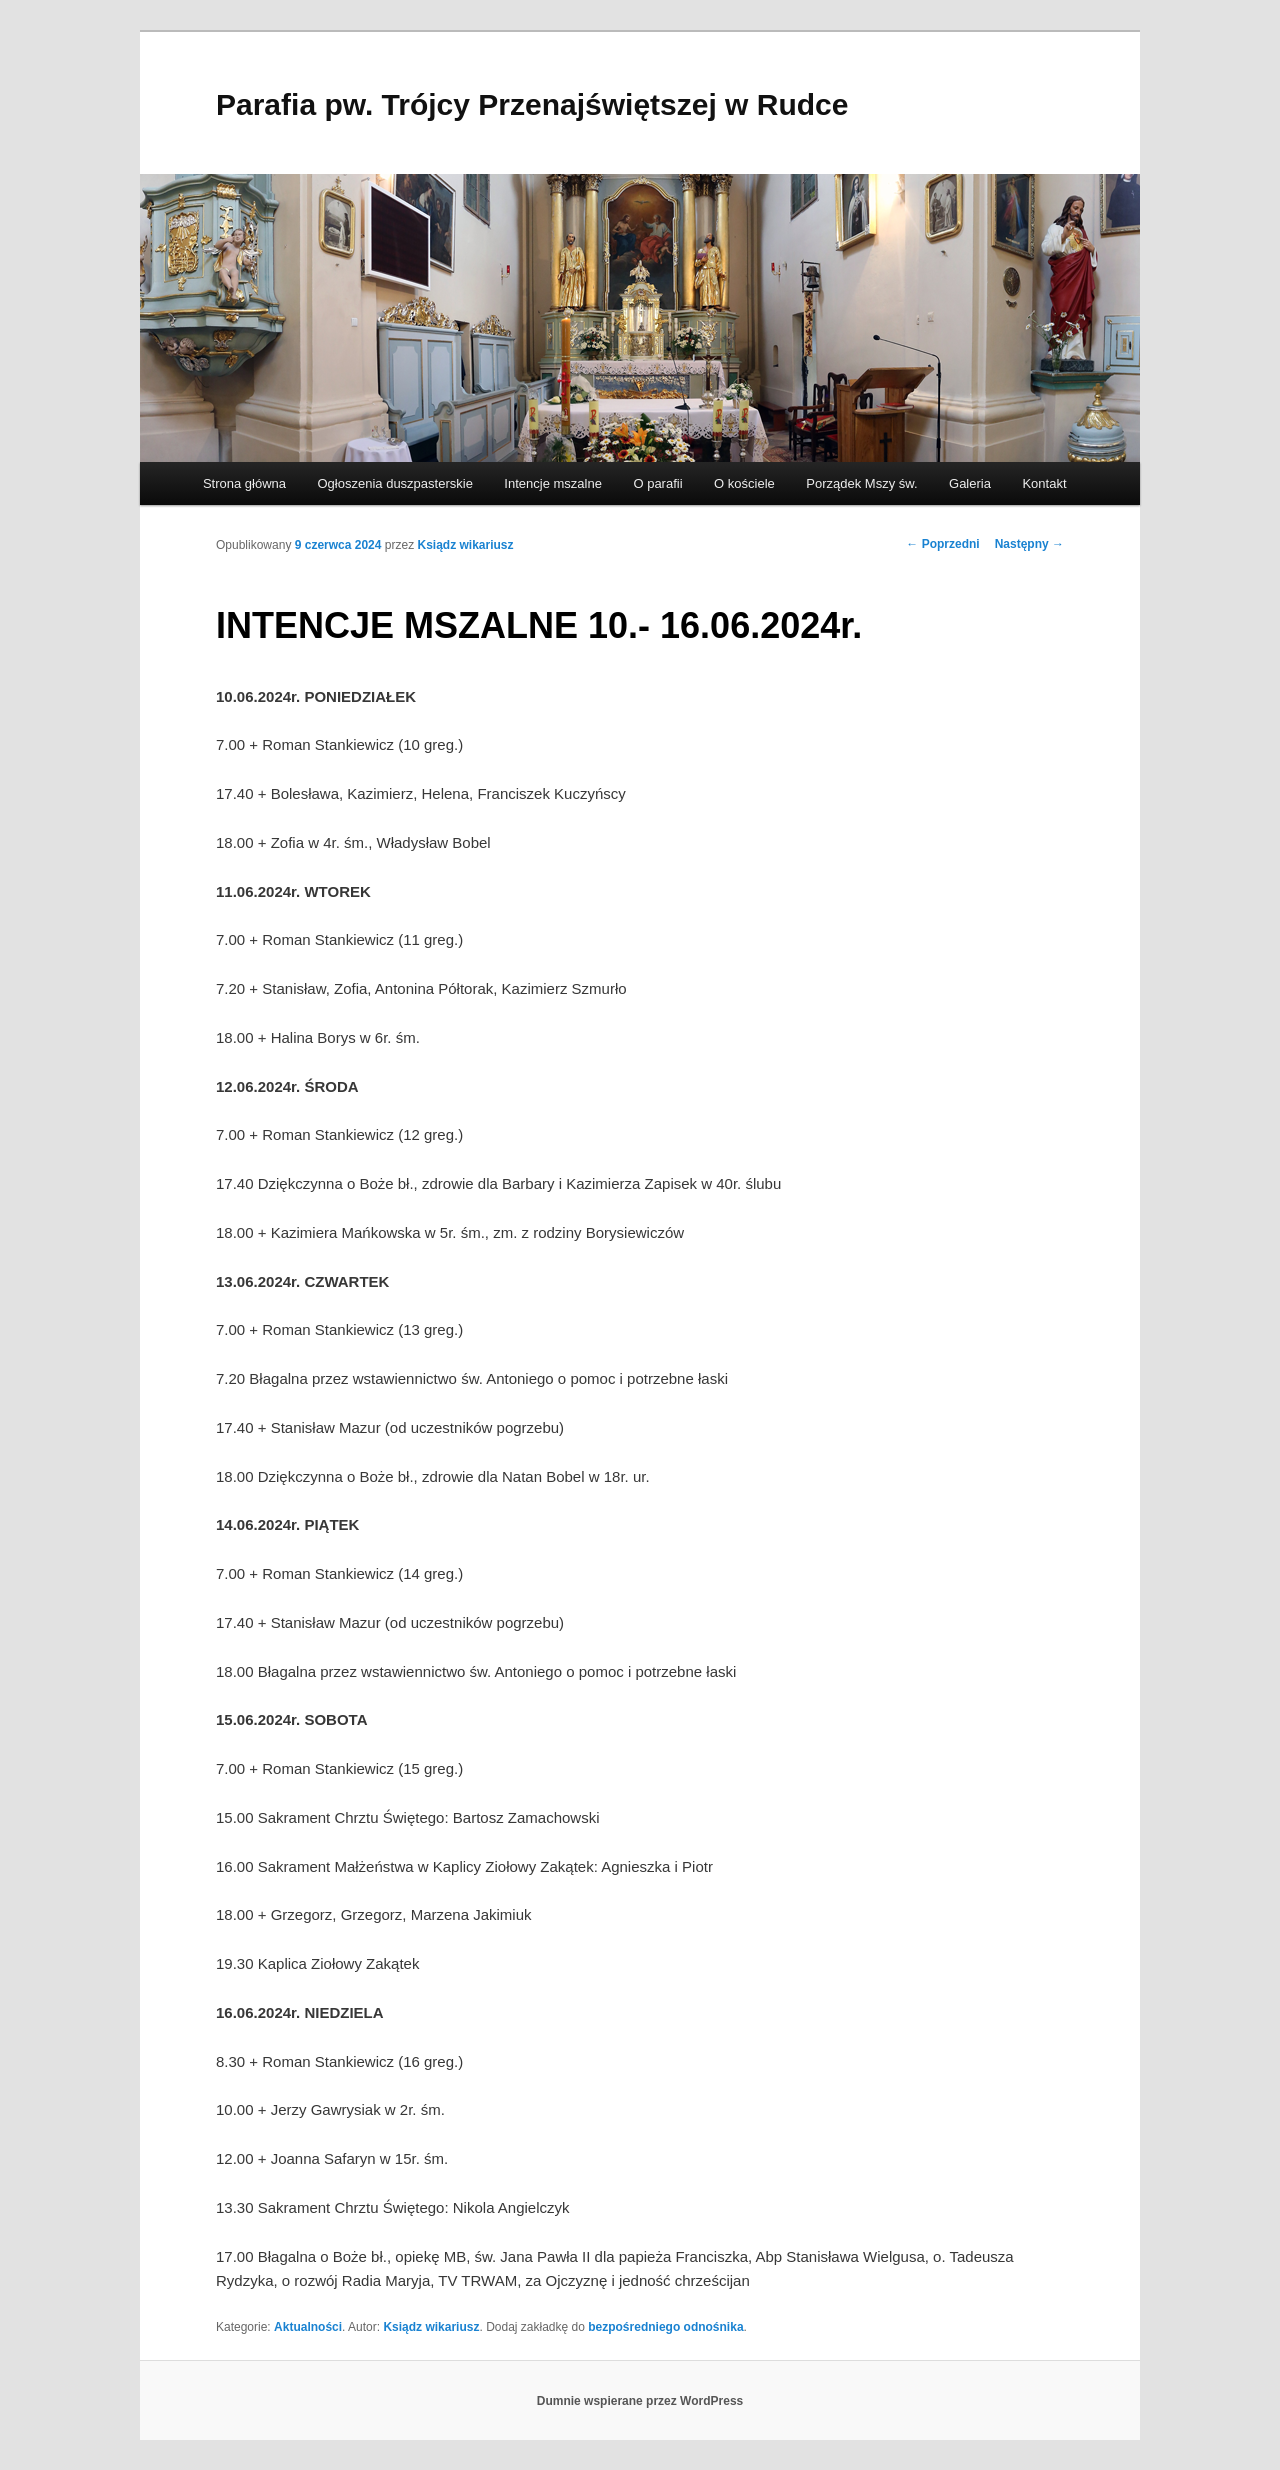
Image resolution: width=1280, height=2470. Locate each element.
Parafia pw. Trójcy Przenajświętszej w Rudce (532, 104)
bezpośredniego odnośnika (665, 2327)
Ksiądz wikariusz (466, 545)
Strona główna (244, 483)
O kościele (744, 483)
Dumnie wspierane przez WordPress (640, 2401)
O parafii (657, 483)
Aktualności (308, 2327)
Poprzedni (942, 544)
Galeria (970, 483)
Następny (1029, 544)
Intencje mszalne (553, 483)
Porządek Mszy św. (861, 483)
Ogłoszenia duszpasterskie (395, 483)
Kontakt (1044, 483)
